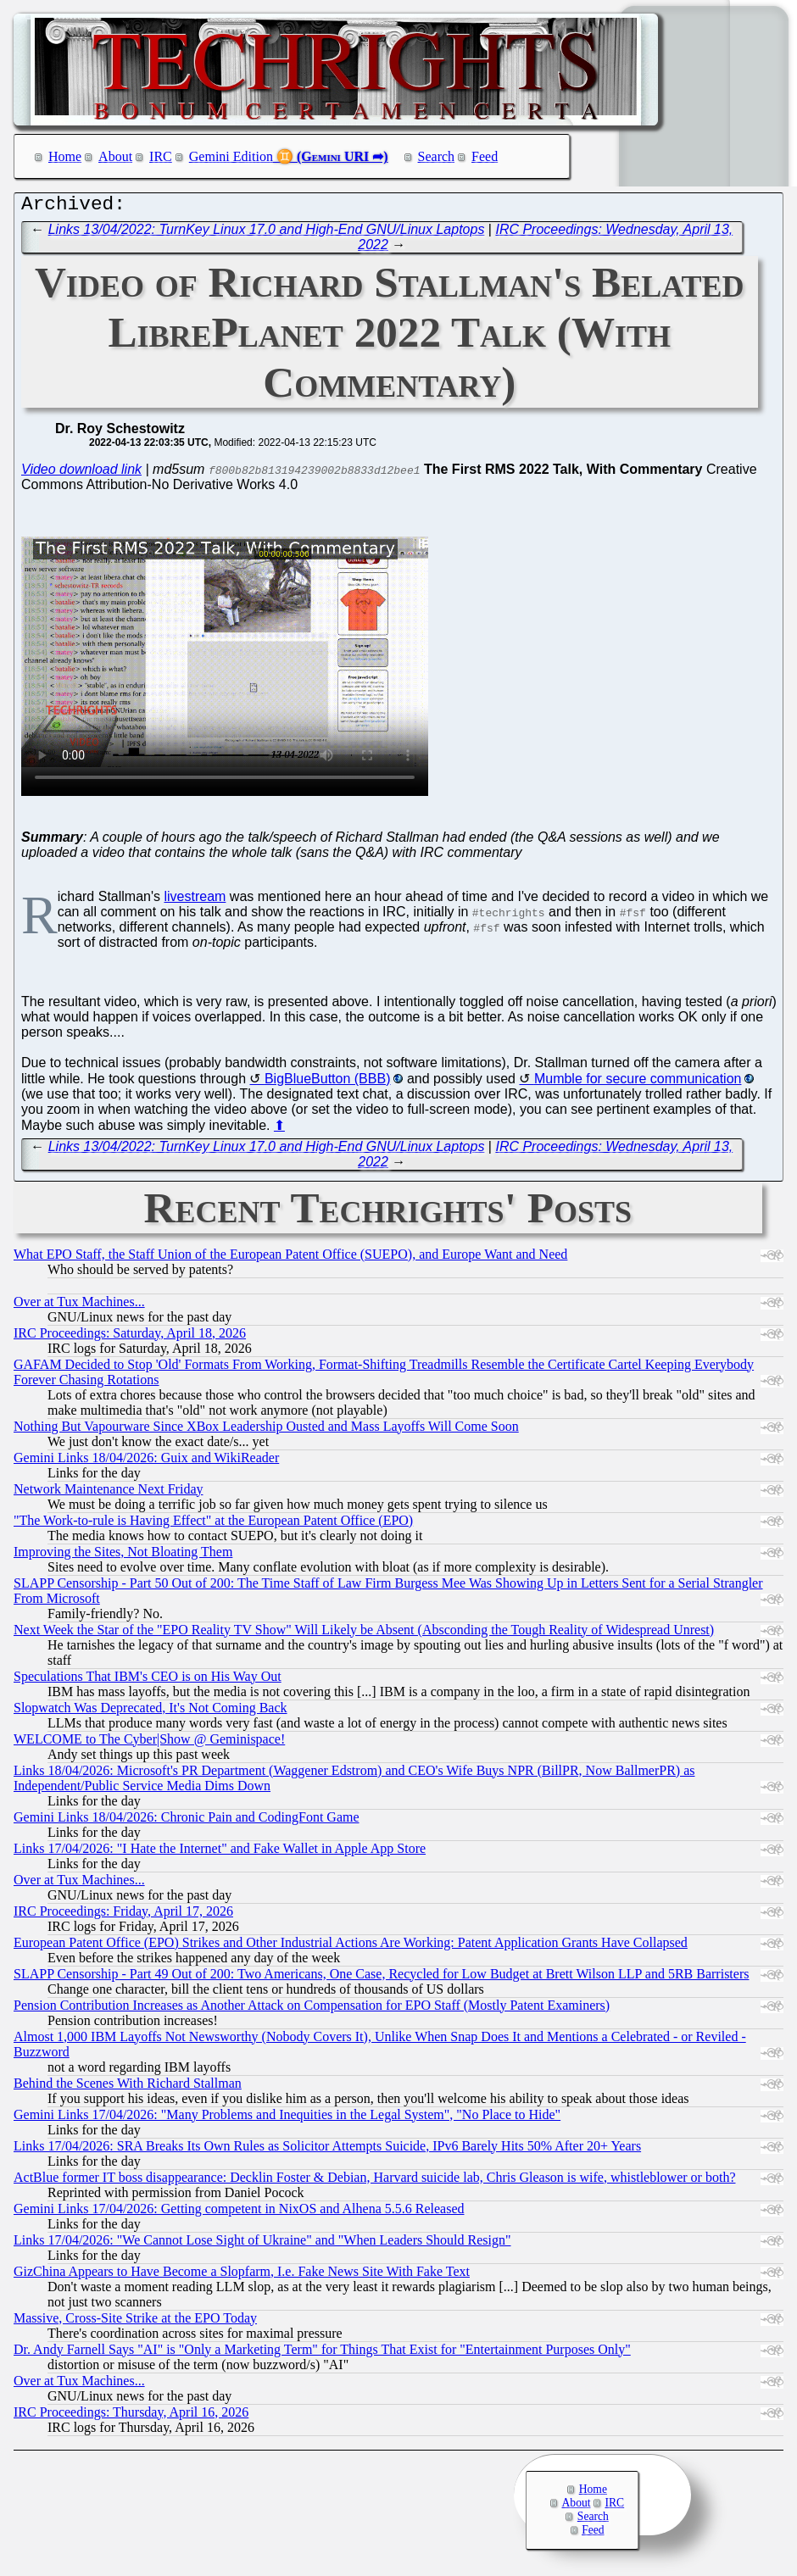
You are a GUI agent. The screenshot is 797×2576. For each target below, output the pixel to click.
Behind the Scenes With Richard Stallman (128, 2087)
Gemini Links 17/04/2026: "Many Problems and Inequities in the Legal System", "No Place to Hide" (287, 2118)
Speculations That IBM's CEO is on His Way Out (147, 1680)
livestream (195, 900)
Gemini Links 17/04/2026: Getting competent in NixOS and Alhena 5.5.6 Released (239, 2213)
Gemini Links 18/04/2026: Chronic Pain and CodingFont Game (186, 1821)
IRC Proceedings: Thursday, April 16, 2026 (131, 2416)
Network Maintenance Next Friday (108, 1493)
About (115, 156)
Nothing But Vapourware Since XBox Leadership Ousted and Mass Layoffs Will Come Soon (266, 1430)
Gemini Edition (231, 156)
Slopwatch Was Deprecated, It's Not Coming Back (150, 1712)
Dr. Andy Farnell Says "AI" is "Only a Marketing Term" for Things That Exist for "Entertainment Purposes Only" (322, 2353)
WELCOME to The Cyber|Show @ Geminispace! (149, 1743)
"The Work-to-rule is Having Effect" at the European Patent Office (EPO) (213, 1524)
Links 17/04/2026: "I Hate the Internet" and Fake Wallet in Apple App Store (220, 1852)
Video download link (81, 473)
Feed (484, 156)
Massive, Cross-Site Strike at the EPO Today (135, 2322)
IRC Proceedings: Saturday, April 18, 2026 (130, 1337)
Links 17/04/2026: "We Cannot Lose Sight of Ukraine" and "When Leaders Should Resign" (262, 2244)
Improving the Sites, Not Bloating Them (123, 1556)
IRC (160, 156)
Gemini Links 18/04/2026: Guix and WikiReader (146, 1462)
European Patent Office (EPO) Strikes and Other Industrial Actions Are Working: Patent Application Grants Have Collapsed (351, 1946)
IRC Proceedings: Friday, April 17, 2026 (123, 1915)
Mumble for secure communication (638, 1083)
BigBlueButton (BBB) (328, 1083)
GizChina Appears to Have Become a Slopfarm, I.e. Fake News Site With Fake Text (242, 2275)
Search (436, 156)
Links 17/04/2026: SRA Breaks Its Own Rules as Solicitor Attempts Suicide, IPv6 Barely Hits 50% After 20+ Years (327, 2150)
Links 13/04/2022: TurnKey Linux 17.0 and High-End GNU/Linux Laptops (266, 233)
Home (64, 156)
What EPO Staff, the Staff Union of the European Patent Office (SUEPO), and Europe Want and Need (290, 1258)
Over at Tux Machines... (79, 1306)
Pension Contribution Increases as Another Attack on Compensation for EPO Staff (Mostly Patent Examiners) (312, 2009)
